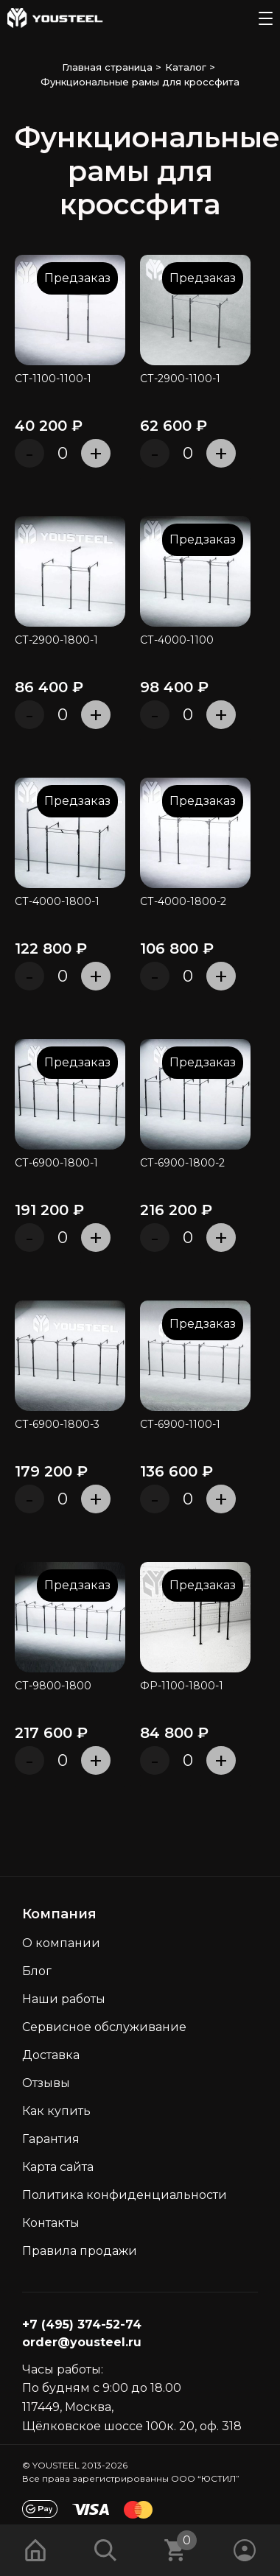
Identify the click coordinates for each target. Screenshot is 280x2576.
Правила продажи (79, 2251)
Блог (37, 1971)
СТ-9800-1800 (53, 1686)
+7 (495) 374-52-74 (81, 2325)
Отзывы (46, 2083)
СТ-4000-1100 (177, 640)
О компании (61, 1943)
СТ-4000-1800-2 (183, 901)
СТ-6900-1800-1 (56, 1163)
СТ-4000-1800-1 (57, 901)
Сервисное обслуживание (104, 2027)
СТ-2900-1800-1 (56, 640)
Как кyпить (56, 2111)
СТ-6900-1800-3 (57, 1424)
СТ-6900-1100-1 (180, 1424)
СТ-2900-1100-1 (180, 379)
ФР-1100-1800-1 (181, 1686)
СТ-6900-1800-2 (182, 1163)
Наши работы (63, 1999)
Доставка (51, 2055)
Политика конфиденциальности (124, 2195)
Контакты (51, 2223)
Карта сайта (58, 2167)
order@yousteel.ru (81, 2342)
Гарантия (51, 2139)
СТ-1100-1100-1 (53, 379)
